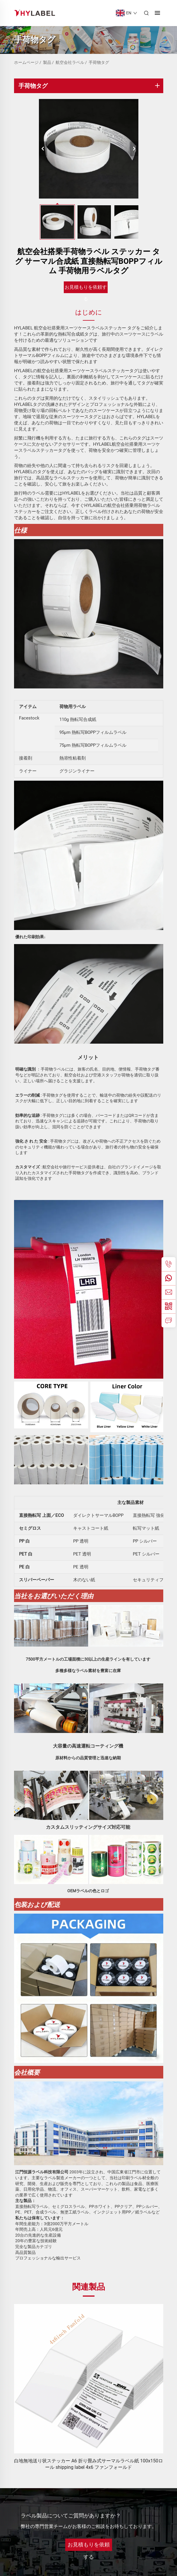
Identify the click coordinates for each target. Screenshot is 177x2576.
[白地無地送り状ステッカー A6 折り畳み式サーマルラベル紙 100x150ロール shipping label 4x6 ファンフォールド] (88, 2378)
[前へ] (43, 148)
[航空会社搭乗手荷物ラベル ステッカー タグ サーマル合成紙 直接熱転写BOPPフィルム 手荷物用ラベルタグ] (88, 149)
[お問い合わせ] (168, 1320)
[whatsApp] (168, 1278)
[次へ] (134, 148)
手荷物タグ (99, 62)
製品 (47, 62)
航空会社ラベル (70, 62)
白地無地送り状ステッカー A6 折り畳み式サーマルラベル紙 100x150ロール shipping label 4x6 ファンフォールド (88, 2464)
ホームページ (26, 62)
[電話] (168, 1264)
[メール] (168, 1292)
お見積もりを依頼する (86, 288)
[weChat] (168, 1306)
